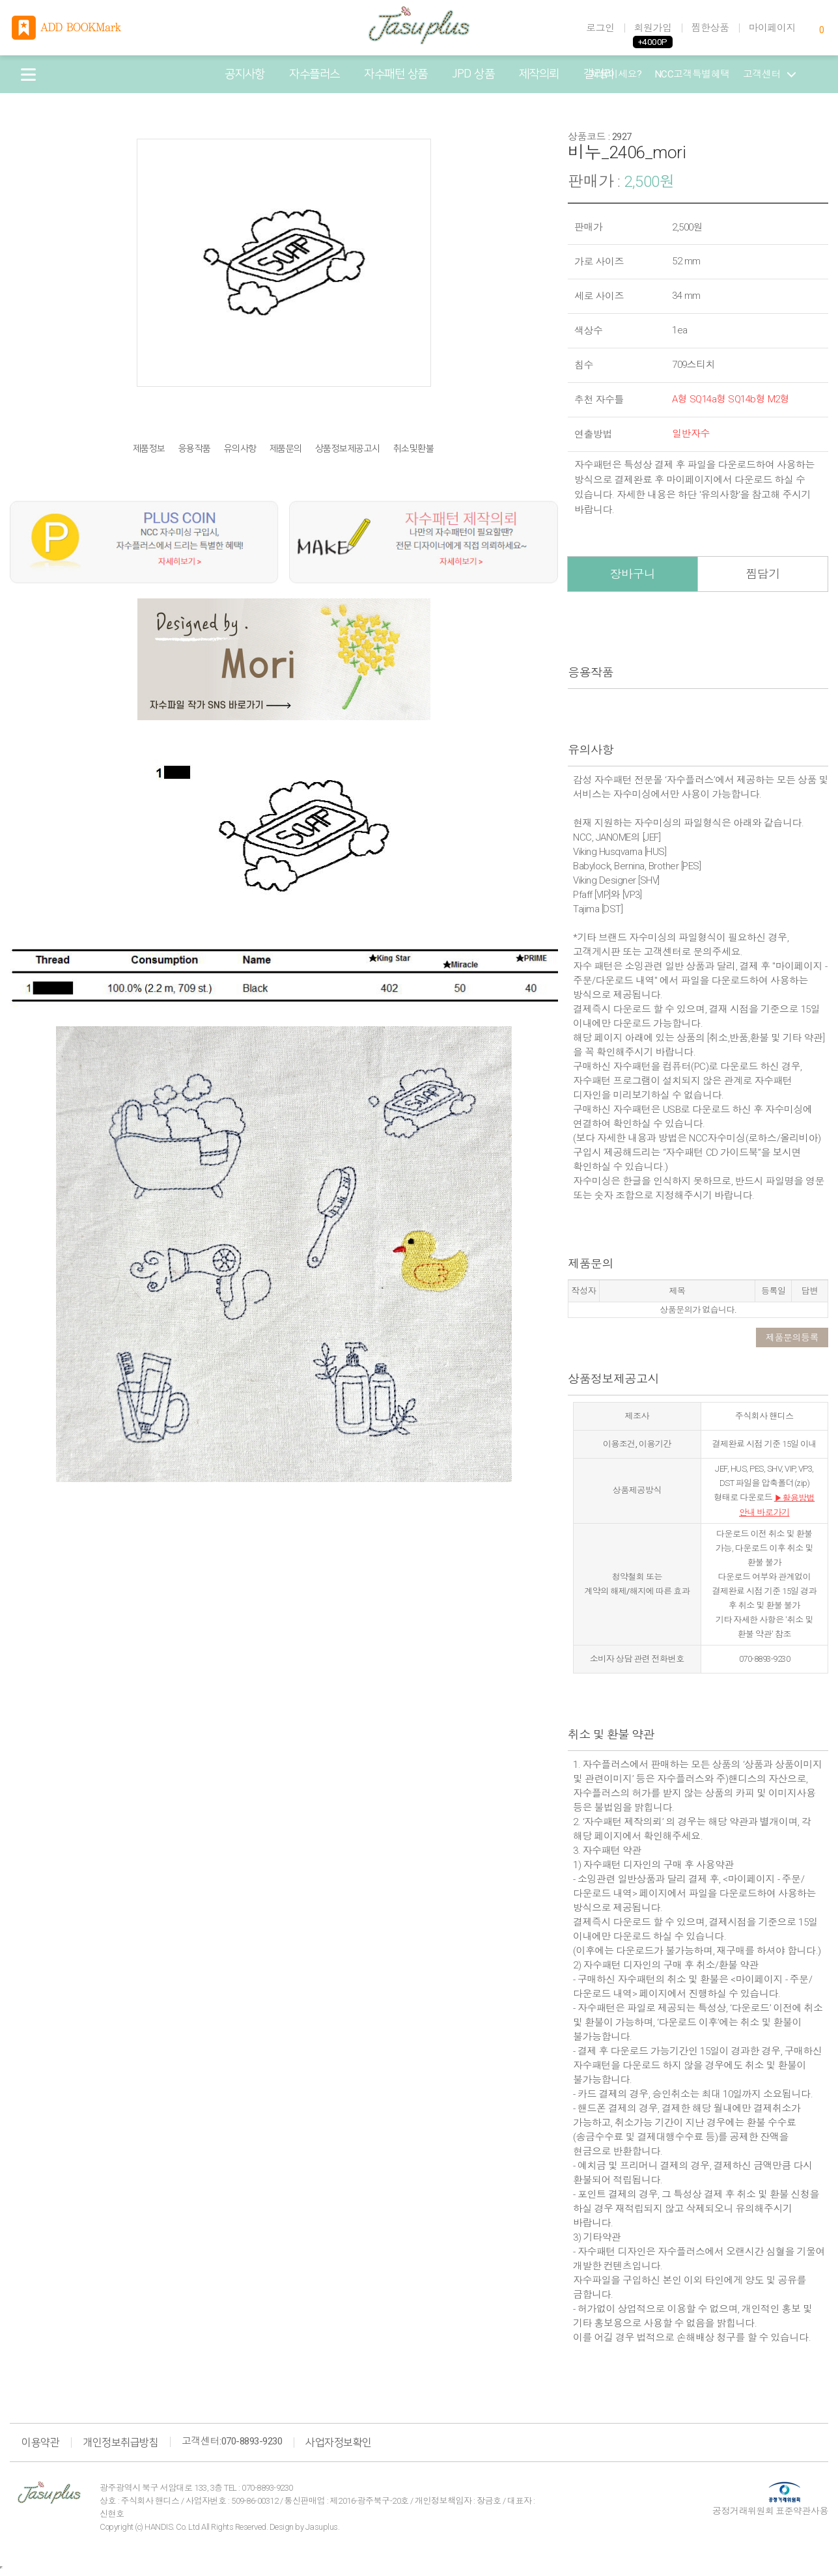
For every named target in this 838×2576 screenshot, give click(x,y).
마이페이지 (772, 28)
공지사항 (245, 74)
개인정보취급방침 (120, 2442)
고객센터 (769, 74)
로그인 (600, 28)
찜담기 (763, 574)
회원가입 (653, 28)
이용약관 (40, 2442)
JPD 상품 (473, 74)
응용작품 (194, 449)
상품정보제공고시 (347, 449)
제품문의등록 (792, 1337)
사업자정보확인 (338, 2442)
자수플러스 (314, 74)
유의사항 (240, 449)
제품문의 (286, 449)
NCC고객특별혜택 (693, 74)
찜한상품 (710, 28)
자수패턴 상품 (396, 74)
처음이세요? (616, 74)
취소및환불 (413, 449)
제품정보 (149, 449)
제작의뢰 (539, 74)
